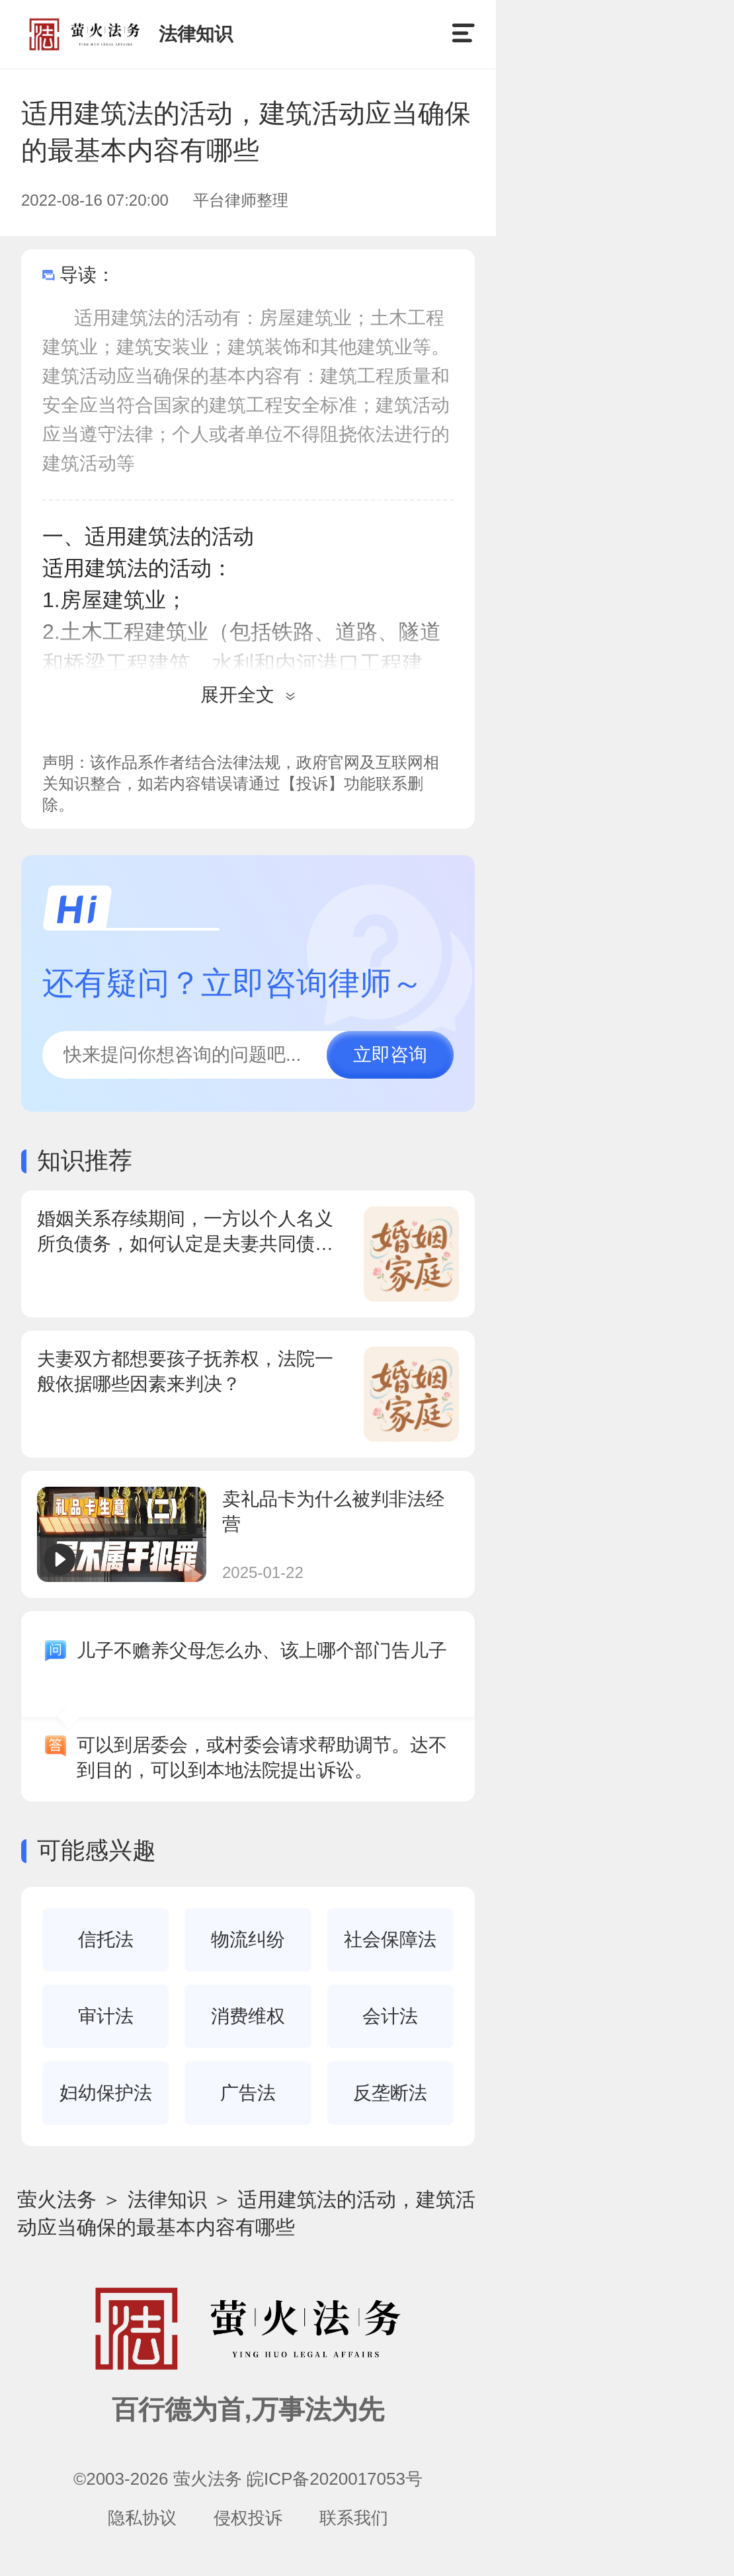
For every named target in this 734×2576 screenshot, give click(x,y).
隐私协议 (142, 2518)
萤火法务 (57, 2199)
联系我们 (353, 2518)
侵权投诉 (248, 2518)
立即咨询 (390, 1054)
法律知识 (167, 2199)
